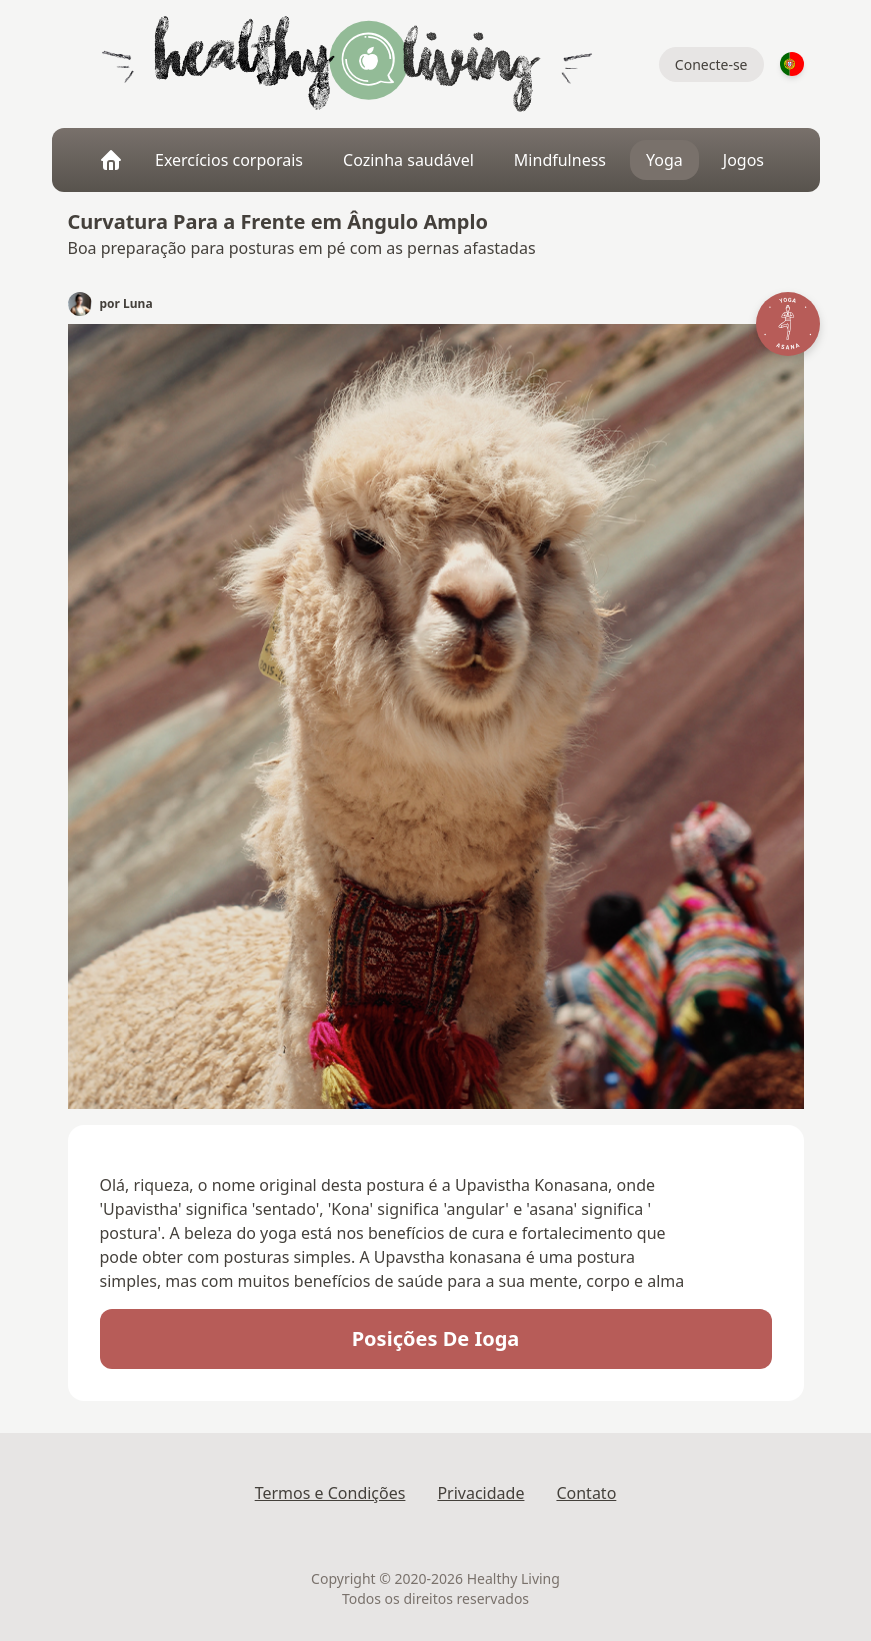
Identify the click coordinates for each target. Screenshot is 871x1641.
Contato (586, 1493)
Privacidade (480, 1493)
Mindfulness (560, 160)
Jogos (743, 160)
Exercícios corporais (229, 160)
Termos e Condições (330, 1493)
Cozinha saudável (408, 160)
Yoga (664, 160)
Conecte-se (711, 64)
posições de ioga (436, 1338)
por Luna (126, 304)
